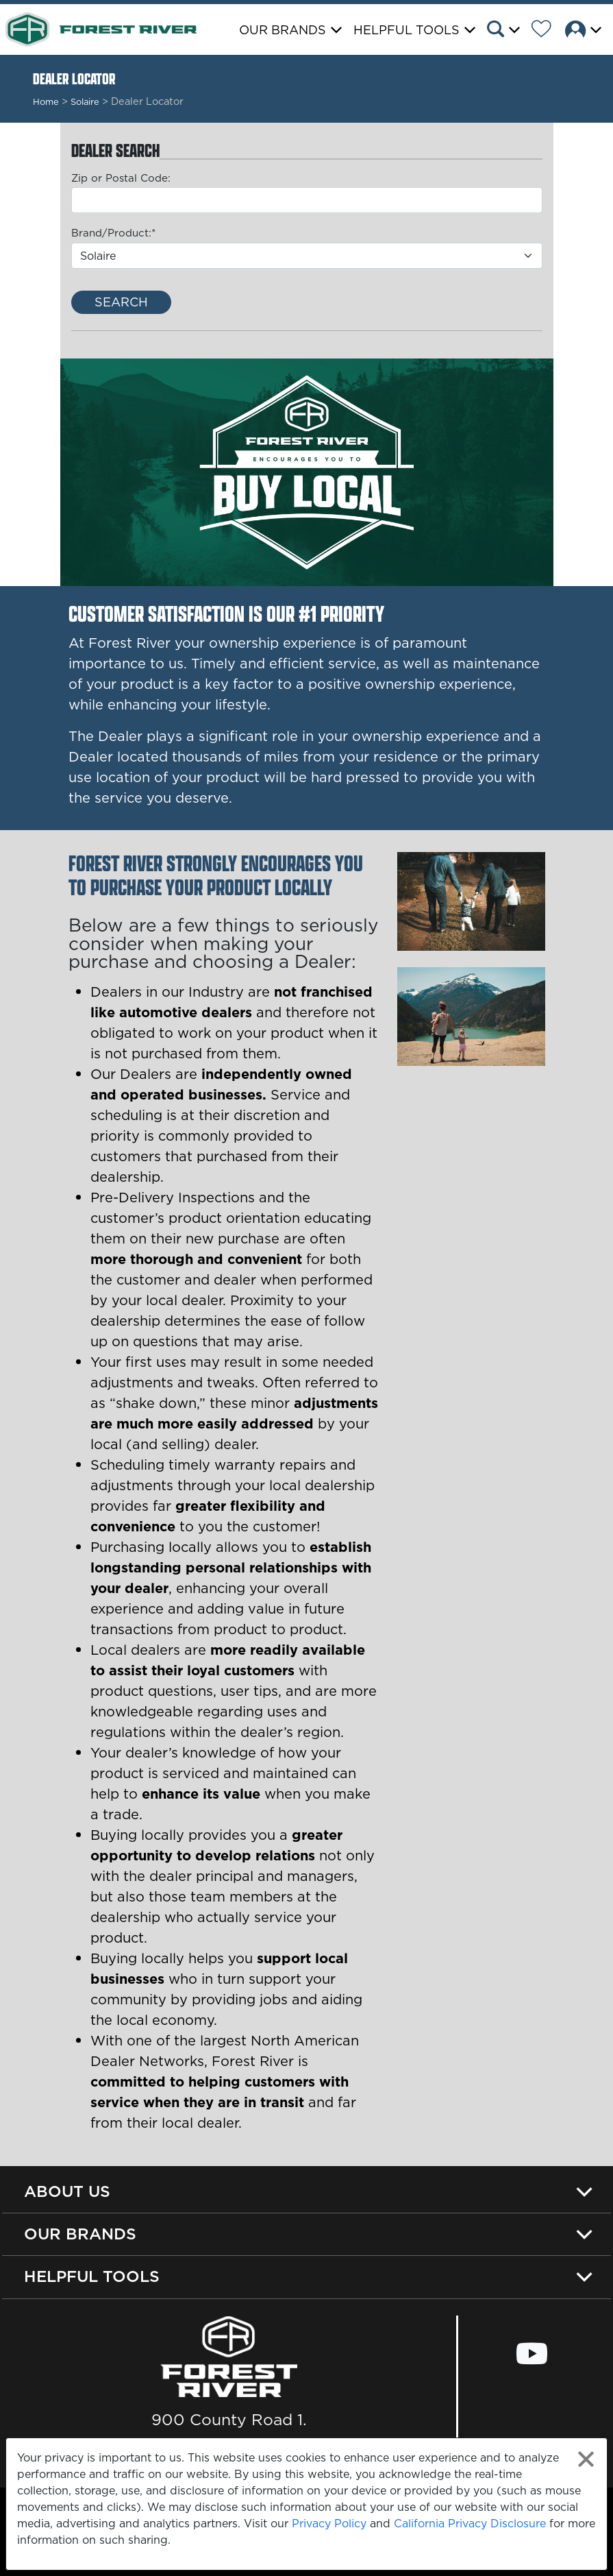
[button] (507, 31)
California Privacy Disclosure (470, 2523)
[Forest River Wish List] (546, 31)
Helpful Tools (92, 2276)
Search (121, 302)
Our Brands (80, 2233)
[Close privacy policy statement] (586, 2459)
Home (46, 101)
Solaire (85, 101)
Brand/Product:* (113, 233)
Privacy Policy (329, 2523)
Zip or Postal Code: (121, 178)
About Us (67, 2191)
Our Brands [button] (282, 29)
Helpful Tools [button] (406, 29)
